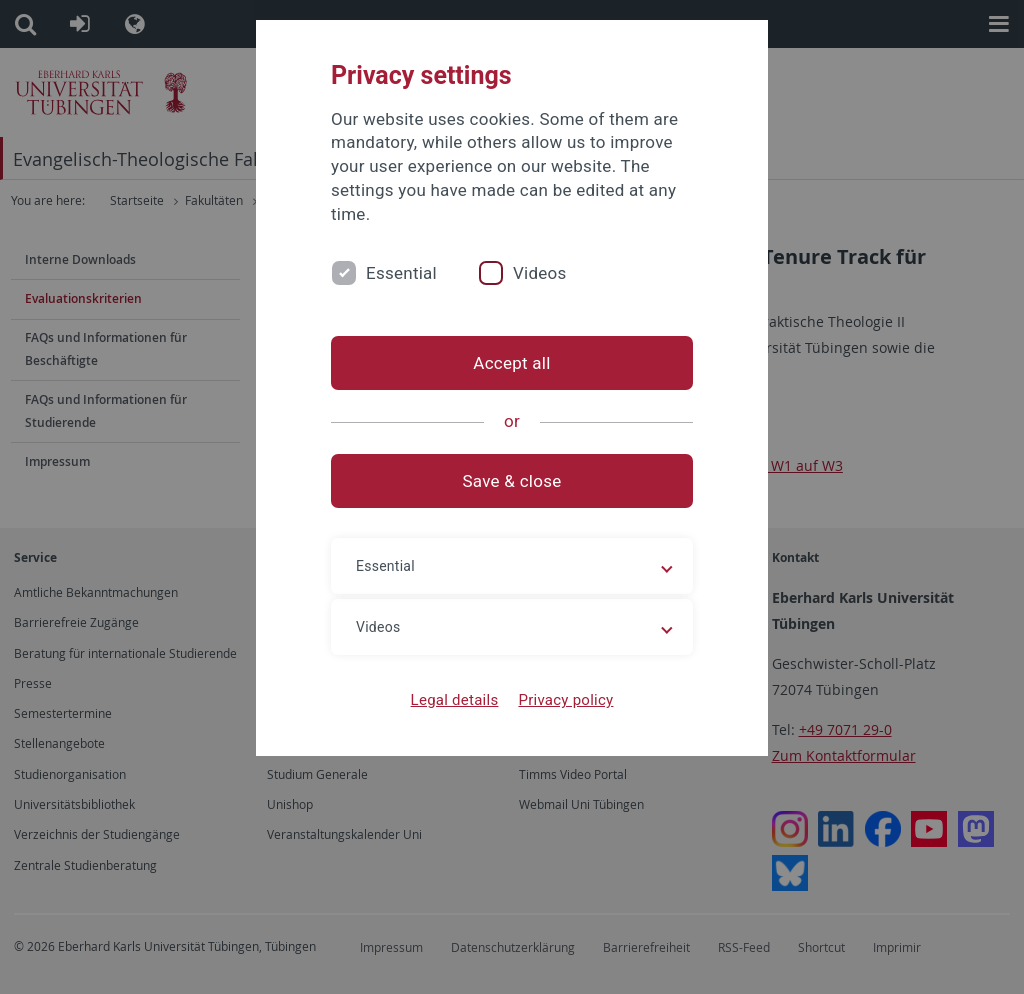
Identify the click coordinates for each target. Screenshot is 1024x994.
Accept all (511, 363)
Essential (401, 273)
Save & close (512, 481)
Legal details (455, 700)
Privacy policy (565, 700)
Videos (540, 273)
